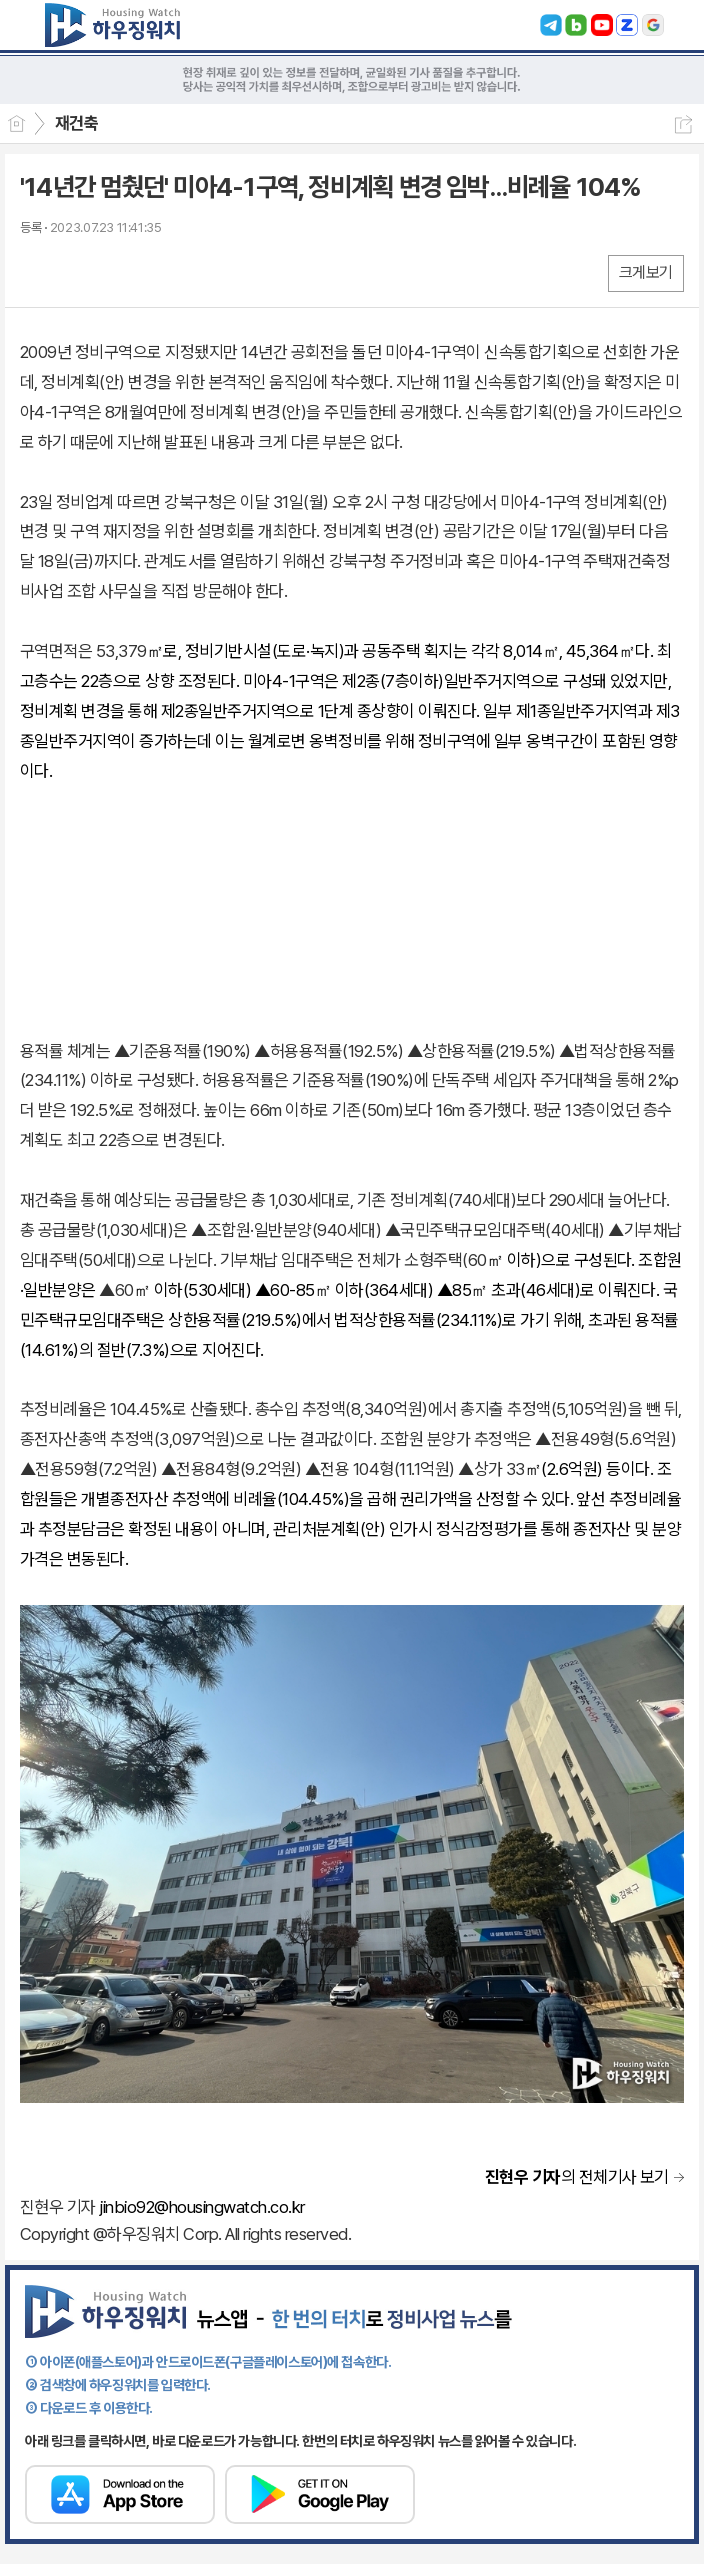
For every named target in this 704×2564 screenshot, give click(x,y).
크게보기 (646, 272)
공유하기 (683, 124)
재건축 (76, 123)
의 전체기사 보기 (577, 2177)
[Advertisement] (352, 917)
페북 (37, 272)
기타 (157, 272)
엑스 (77, 272)
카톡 (117, 272)
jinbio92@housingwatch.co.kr (201, 2207)
